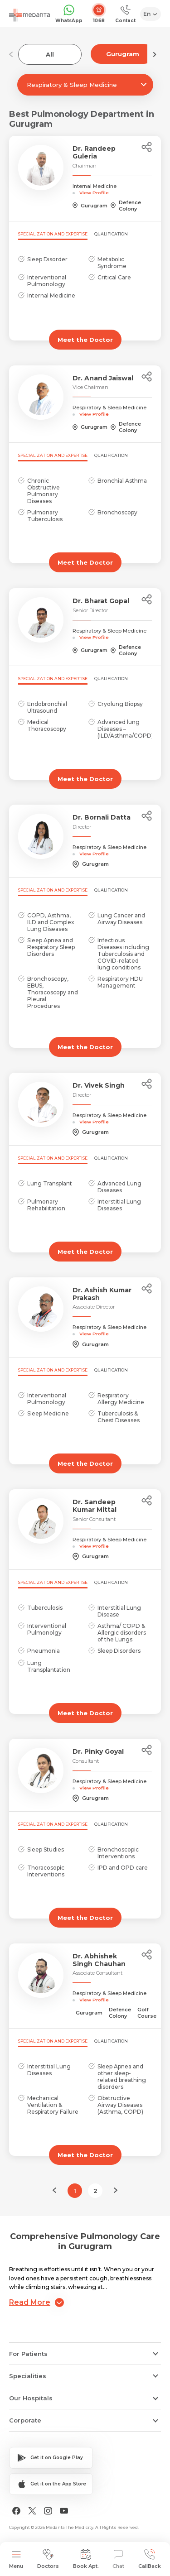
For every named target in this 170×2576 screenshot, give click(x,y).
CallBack (149, 2559)
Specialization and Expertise (52, 233)
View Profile (94, 192)
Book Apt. (86, 2559)
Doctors (48, 2559)
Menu (16, 2559)
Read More (36, 2302)
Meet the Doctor (85, 339)
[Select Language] (151, 14)
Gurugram (122, 54)
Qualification (111, 233)
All (50, 54)
